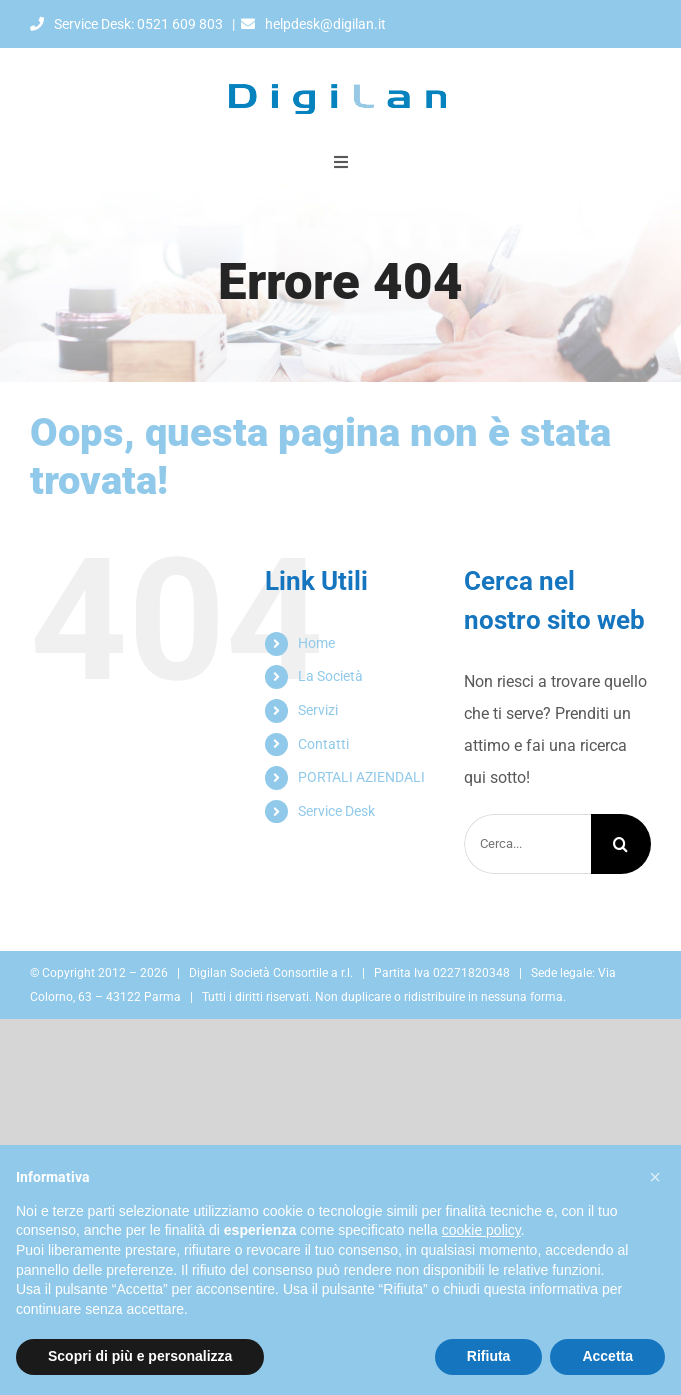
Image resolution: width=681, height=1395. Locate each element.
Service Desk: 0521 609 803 (126, 24)
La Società (330, 676)
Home (316, 643)
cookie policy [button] (481, 1230)
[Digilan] (341, 55)
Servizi (318, 710)
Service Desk (336, 811)
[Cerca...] (527, 844)
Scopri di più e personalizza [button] (140, 1356)
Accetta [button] (607, 1356)
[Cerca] (621, 844)
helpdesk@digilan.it (313, 24)
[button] (655, 1177)
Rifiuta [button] (489, 1356)
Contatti (323, 744)
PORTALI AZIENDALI (361, 777)
